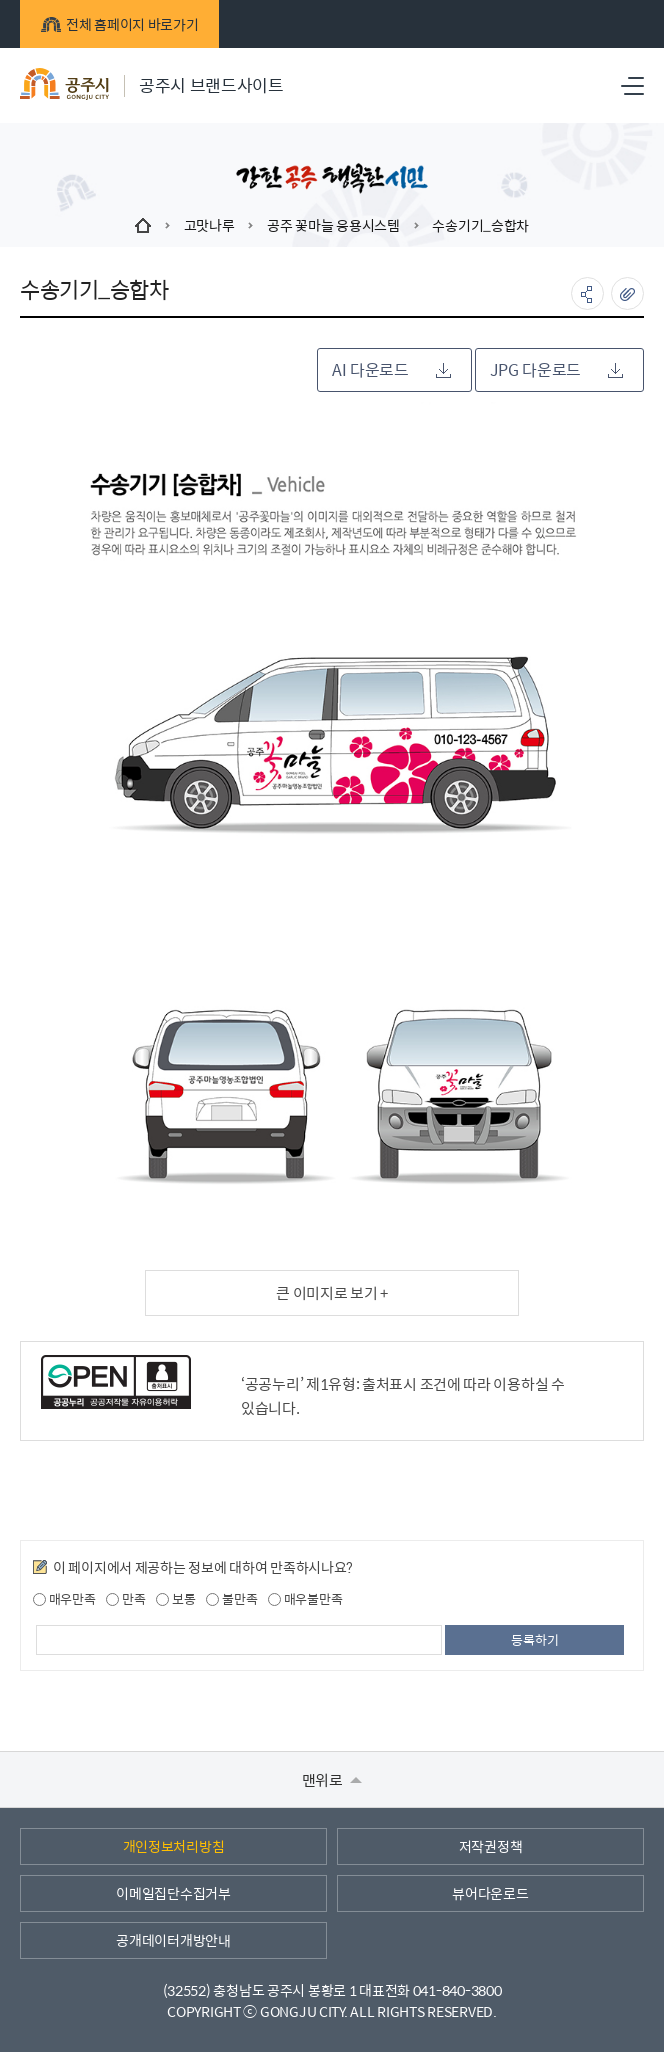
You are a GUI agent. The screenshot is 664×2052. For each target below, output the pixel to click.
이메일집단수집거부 (173, 1893)
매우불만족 (305, 1599)
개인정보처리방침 (174, 1846)
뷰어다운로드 (490, 1893)
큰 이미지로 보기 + (332, 1292)
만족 (125, 1599)
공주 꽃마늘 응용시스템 (333, 225)
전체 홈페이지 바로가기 (119, 24)
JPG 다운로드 (556, 369)
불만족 (231, 1599)
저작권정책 (491, 1846)
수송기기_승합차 (480, 225)
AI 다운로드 (391, 369)
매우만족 (64, 1599)
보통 (175, 1599)
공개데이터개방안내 (173, 1940)
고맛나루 (209, 225)
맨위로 (332, 1779)
